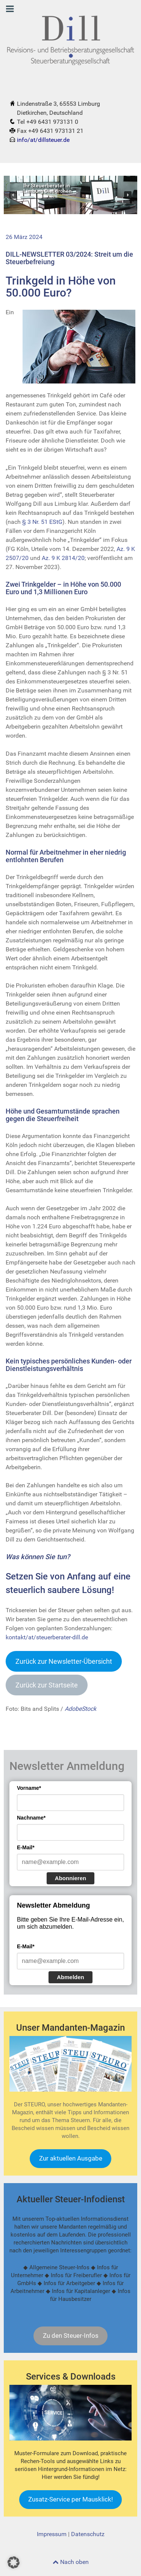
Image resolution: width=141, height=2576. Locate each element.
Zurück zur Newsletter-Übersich (63, 1661)
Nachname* (31, 1818)
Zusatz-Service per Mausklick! (70, 2499)
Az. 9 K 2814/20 (63, 557)
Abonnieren (70, 1878)
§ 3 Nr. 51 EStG (42, 521)
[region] (70, 195)
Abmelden (70, 1977)
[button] (13, 195)
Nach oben (71, 2561)
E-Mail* (26, 1847)
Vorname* (29, 1788)
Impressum (52, 2534)
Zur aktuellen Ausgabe (70, 2158)
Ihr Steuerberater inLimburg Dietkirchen (47, 188)
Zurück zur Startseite (46, 1685)
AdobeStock (80, 1708)
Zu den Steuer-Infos (71, 2335)
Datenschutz (88, 2534)
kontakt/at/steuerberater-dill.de (47, 1637)
